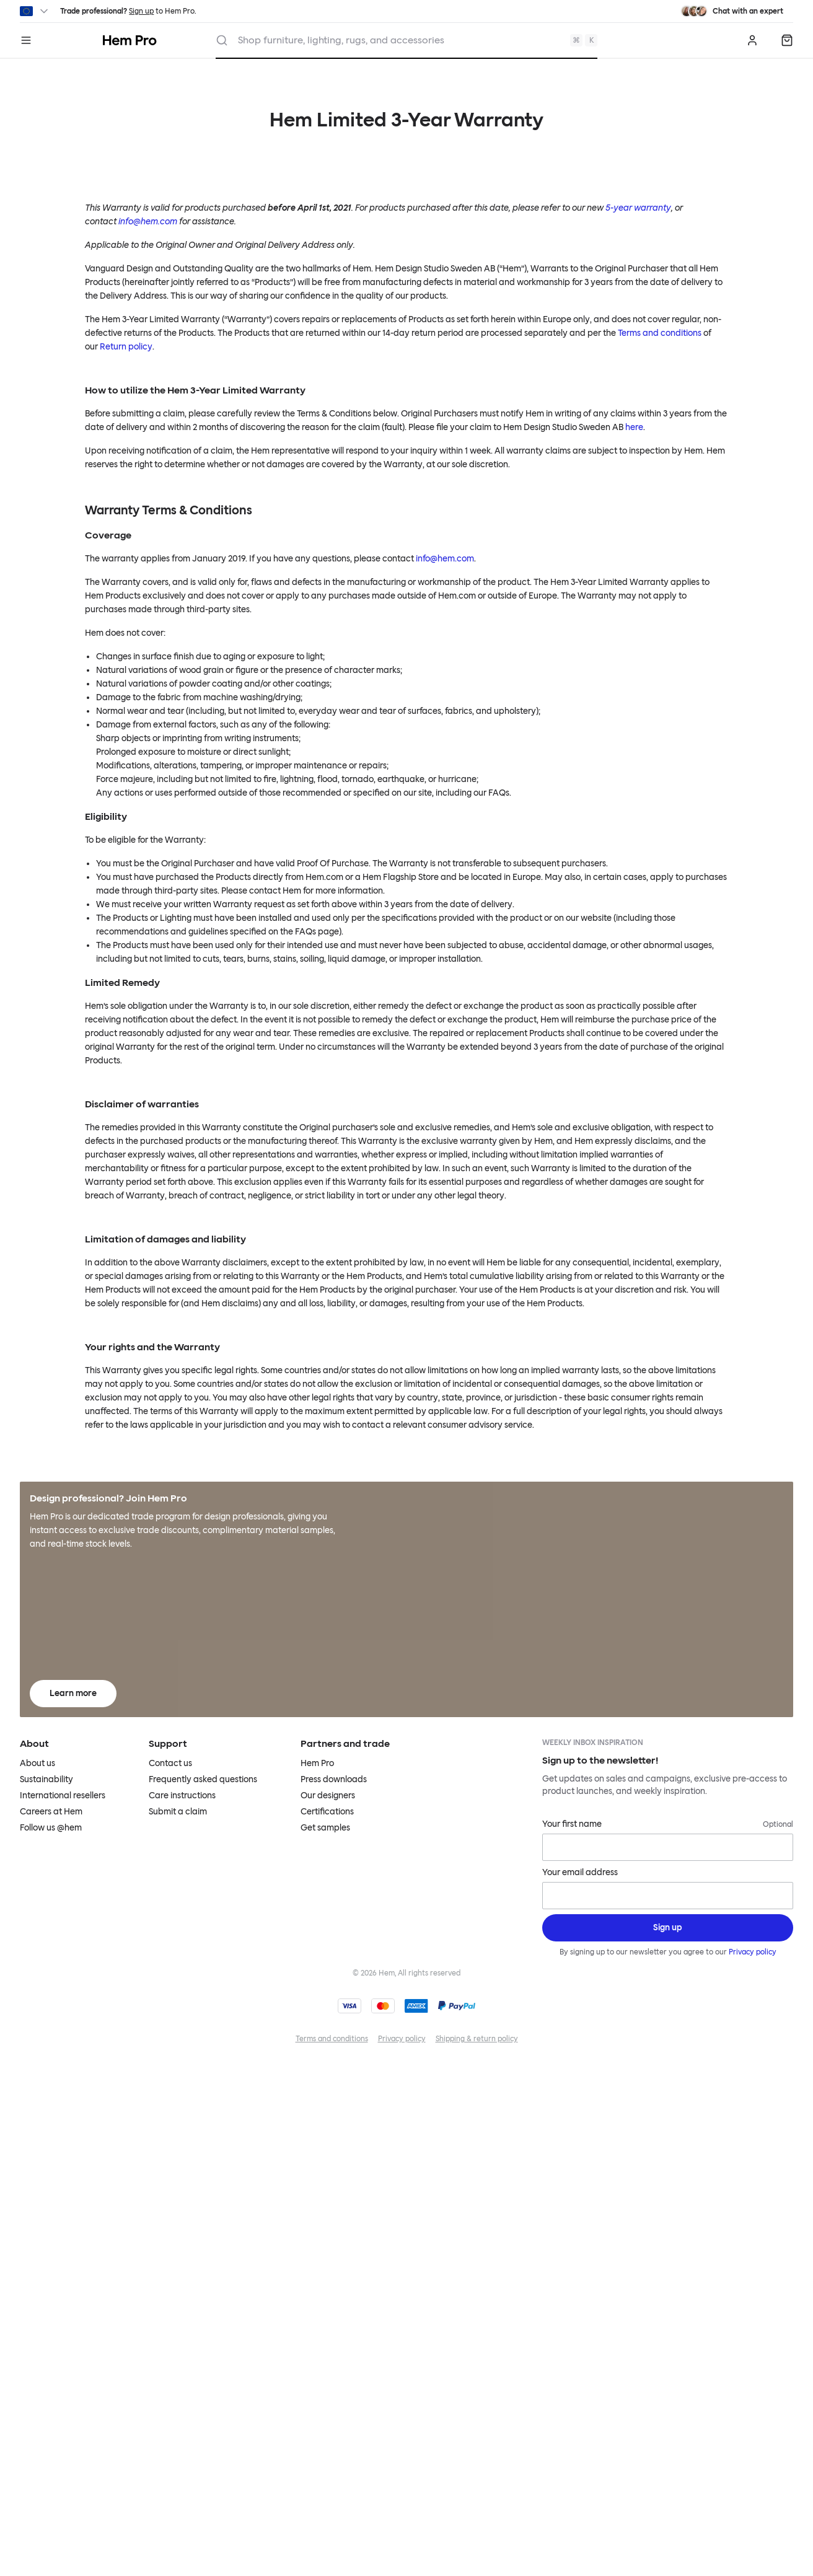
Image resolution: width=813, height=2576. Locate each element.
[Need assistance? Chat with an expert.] (731, 11)
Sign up (141, 11)
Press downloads (334, 1779)
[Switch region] (35, 11)
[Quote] (787, 40)
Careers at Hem (51, 1811)
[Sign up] (667, 1927)
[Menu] (26, 40)
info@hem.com (445, 558)
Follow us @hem (51, 1827)
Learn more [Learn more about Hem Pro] (73, 1693)
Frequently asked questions (203, 1779)
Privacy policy (752, 1952)
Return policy (126, 346)
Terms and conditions (659, 333)
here (634, 427)
